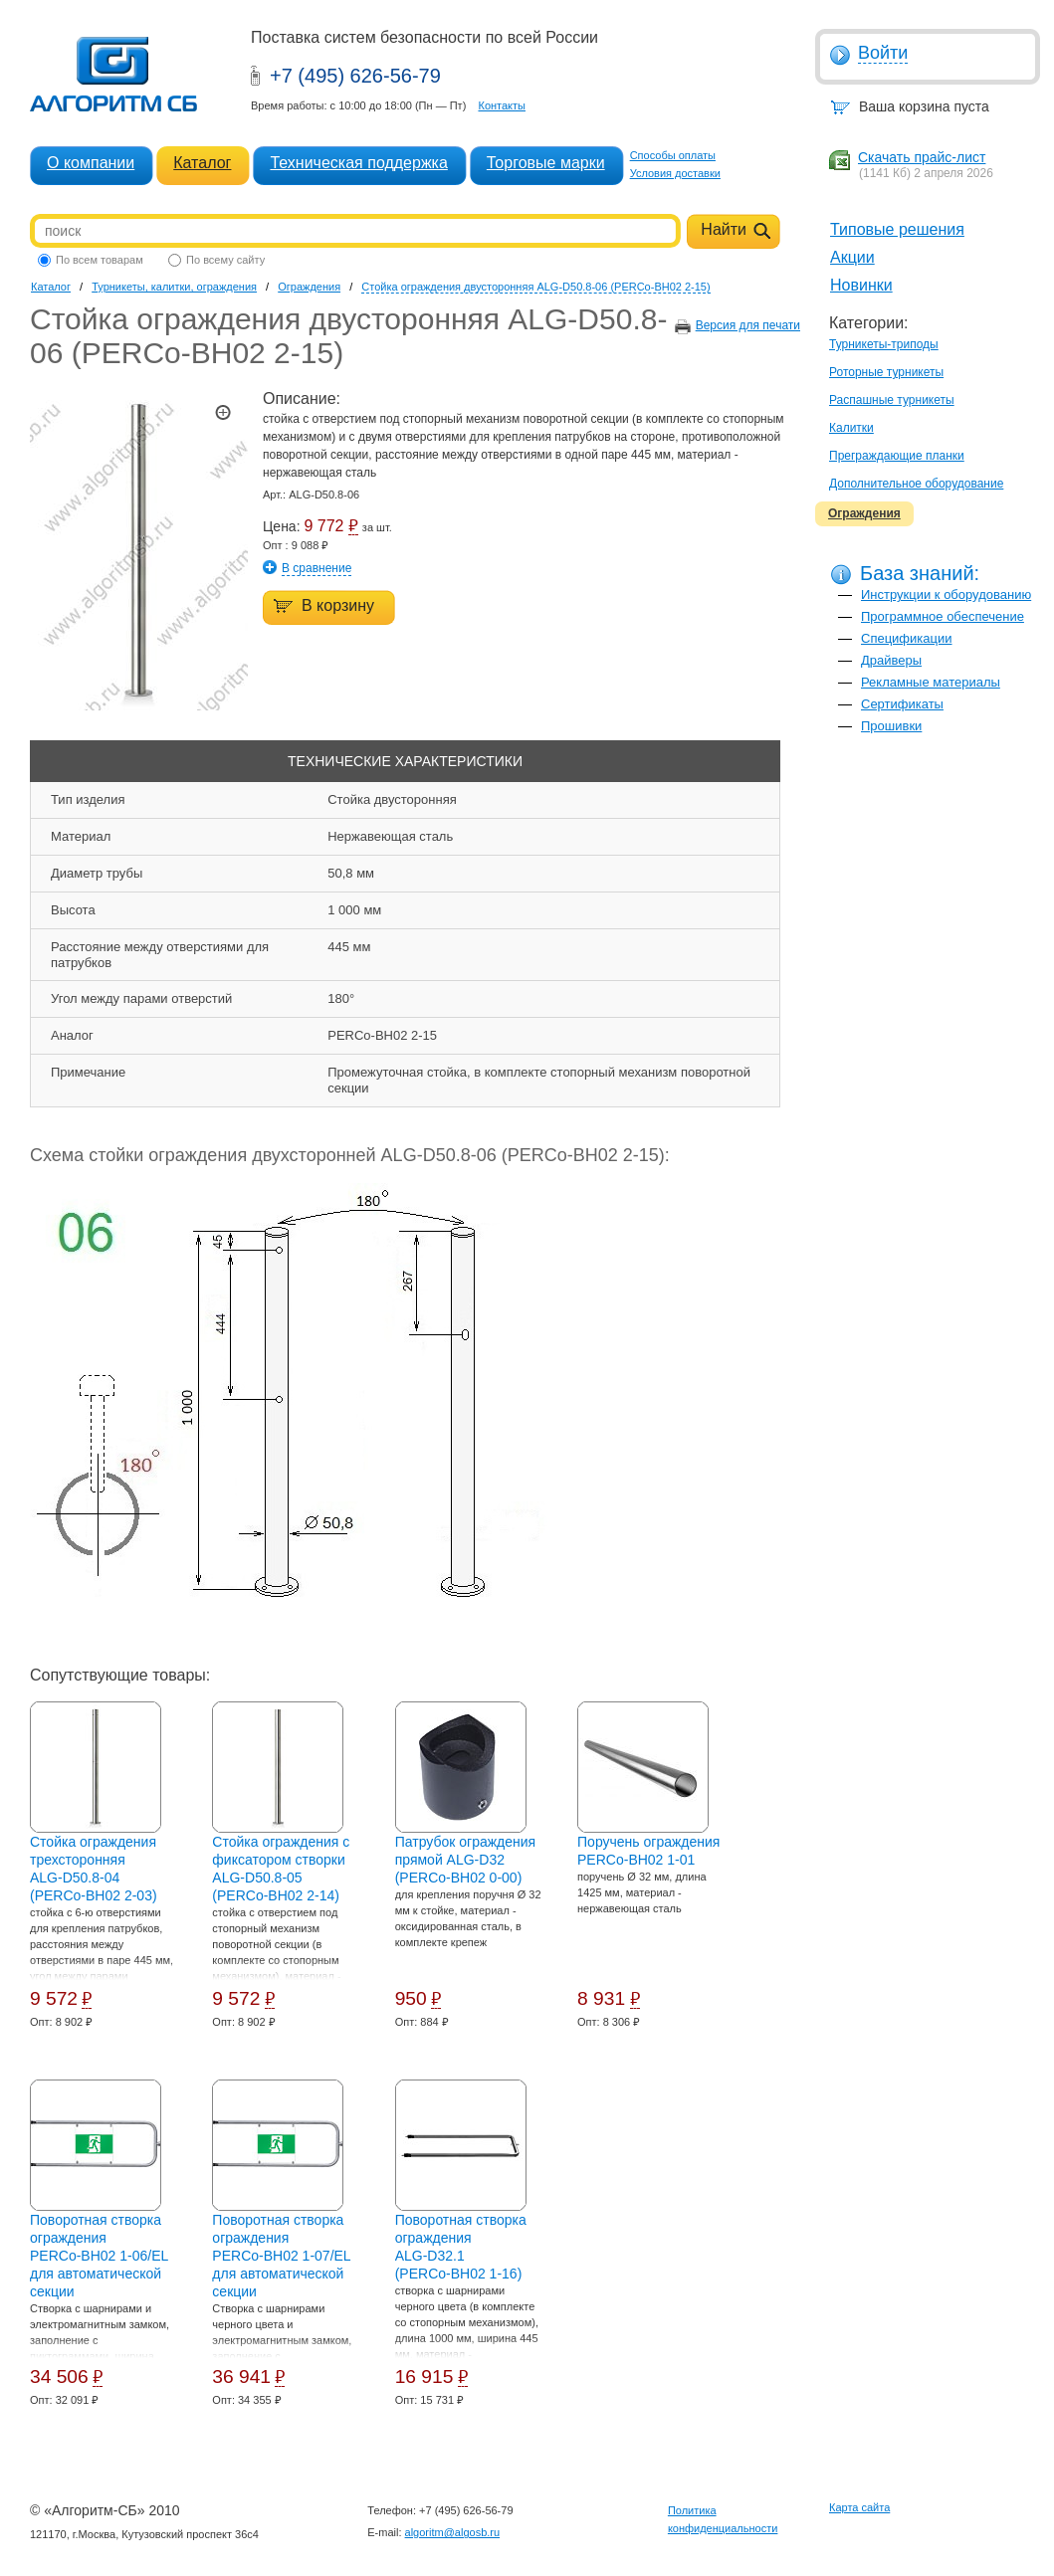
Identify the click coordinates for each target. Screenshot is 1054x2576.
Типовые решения (897, 229)
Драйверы (891, 660)
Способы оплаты (673, 155)
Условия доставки (675, 173)
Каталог (202, 162)
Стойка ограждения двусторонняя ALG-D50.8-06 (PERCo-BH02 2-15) (535, 287)
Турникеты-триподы (884, 344)
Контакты (502, 105)
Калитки (851, 428)
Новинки (861, 285)
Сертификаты (902, 703)
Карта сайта (859, 2507)
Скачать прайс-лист (921, 157)
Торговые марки (546, 162)
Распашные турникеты (891, 400)
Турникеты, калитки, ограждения (174, 287)
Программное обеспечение (942, 616)
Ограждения (864, 513)
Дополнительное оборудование (916, 484)
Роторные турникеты (886, 372)
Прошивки (891, 725)
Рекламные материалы (930, 682)
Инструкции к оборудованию (946, 594)
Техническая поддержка (358, 162)
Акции (852, 257)
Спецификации (906, 638)
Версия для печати (748, 325)
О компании (90, 162)
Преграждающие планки (896, 456)
